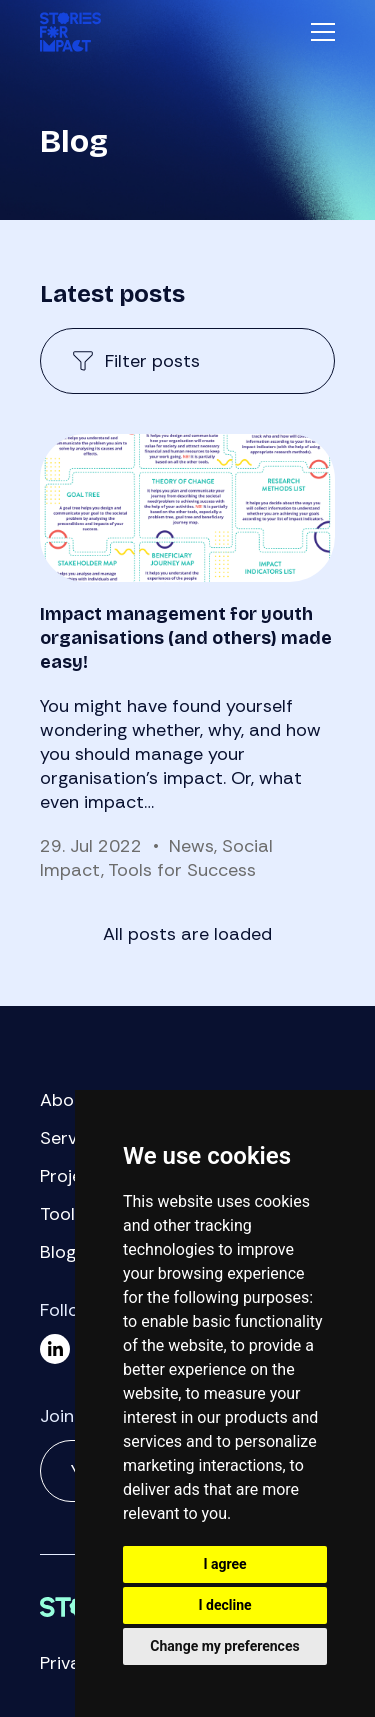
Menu (323, 32)
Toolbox (73, 1214)
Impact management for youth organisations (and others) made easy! (186, 638)
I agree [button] (224, 1564)
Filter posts (152, 361)
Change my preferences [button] (224, 1646)
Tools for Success (182, 870)
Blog (58, 1252)
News (191, 846)
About (66, 1100)
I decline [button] (224, 1605)
